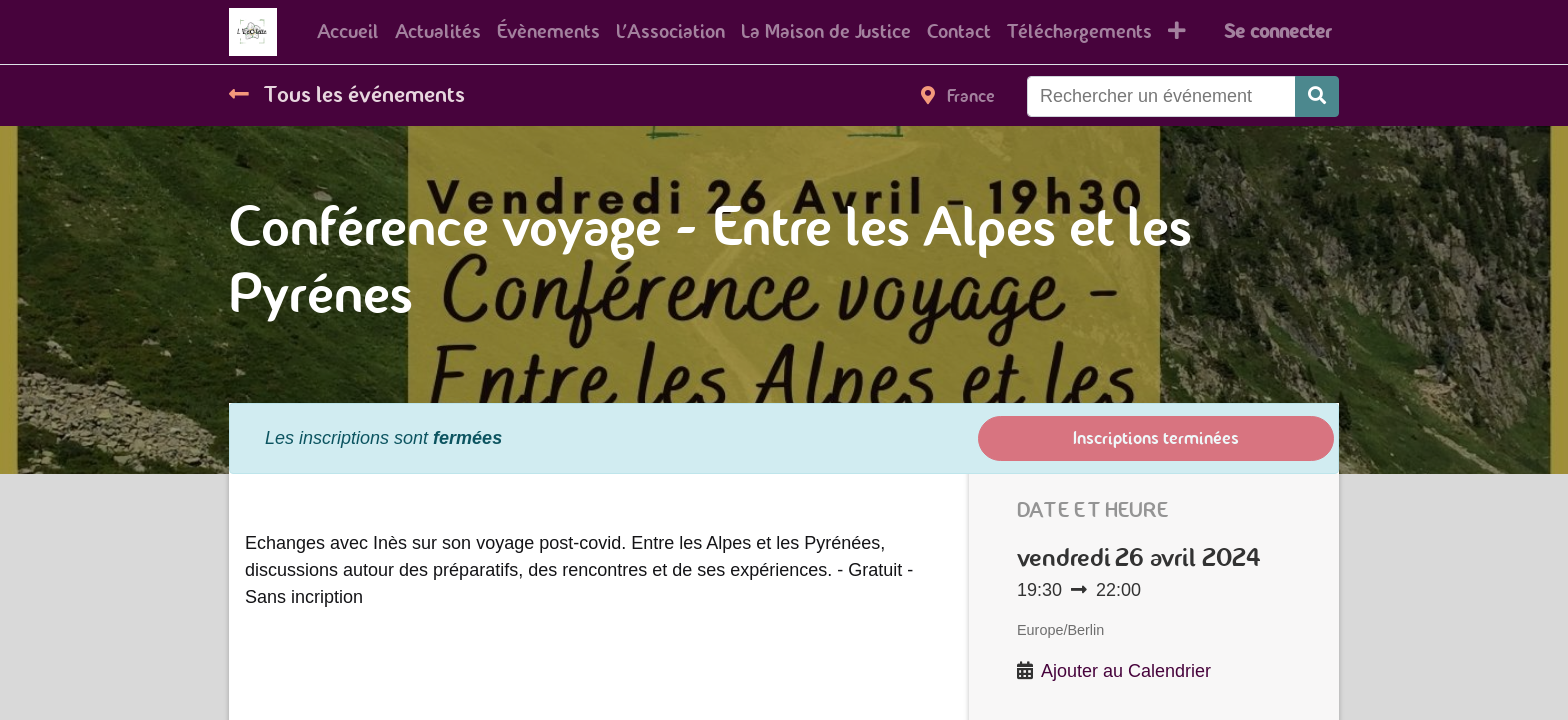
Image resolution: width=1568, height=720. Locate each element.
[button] (1177, 32)
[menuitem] (348, 32)
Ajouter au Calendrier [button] (1126, 671)
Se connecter (1277, 31)
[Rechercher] (1317, 96)
